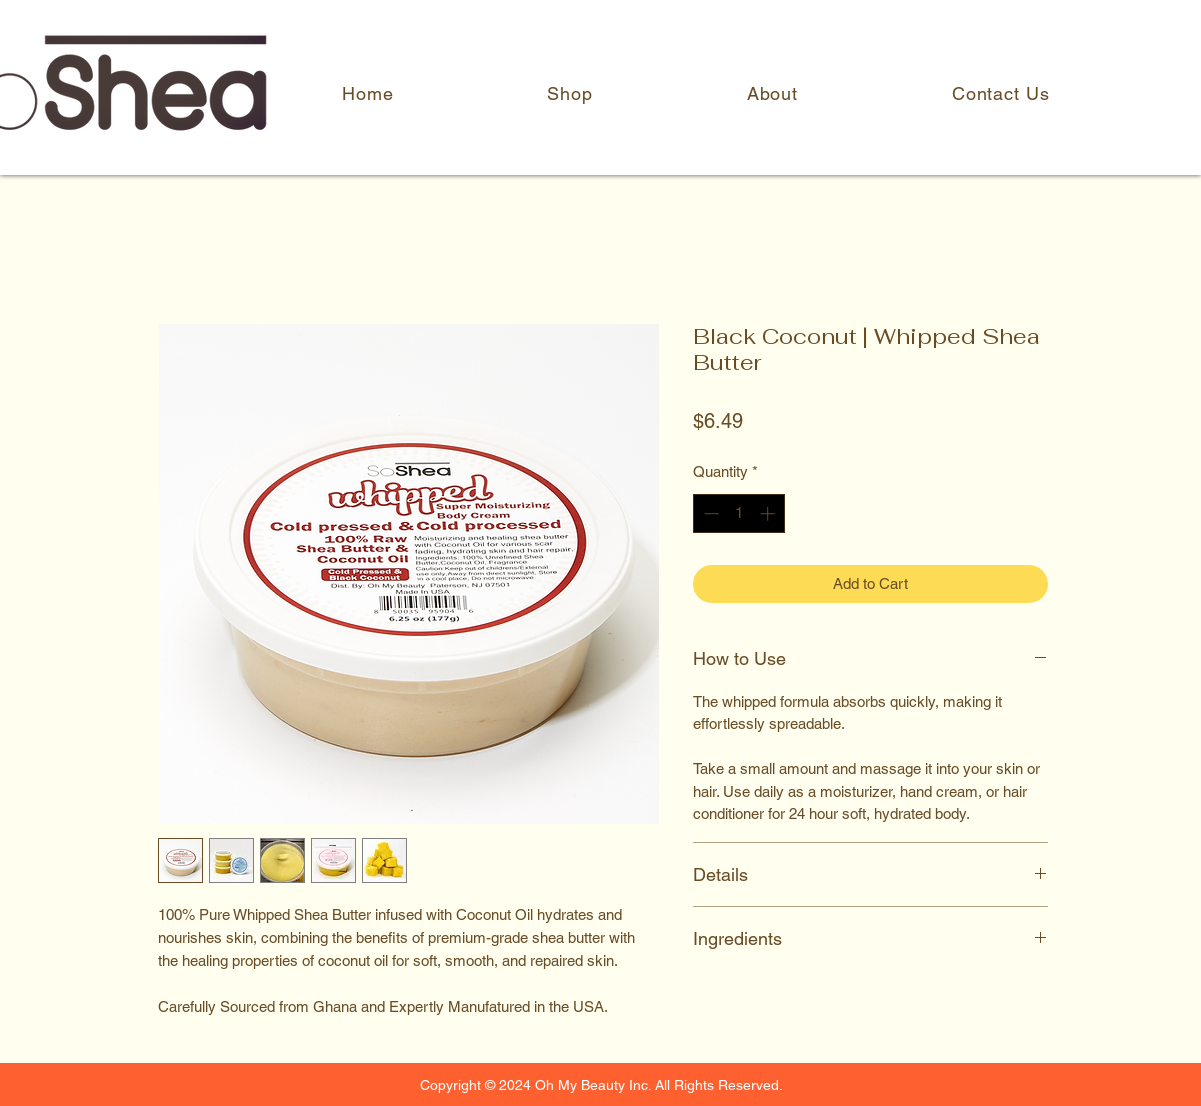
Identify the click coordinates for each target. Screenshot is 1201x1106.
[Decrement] (709, 513)
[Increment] (769, 513)
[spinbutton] (739, 513)
